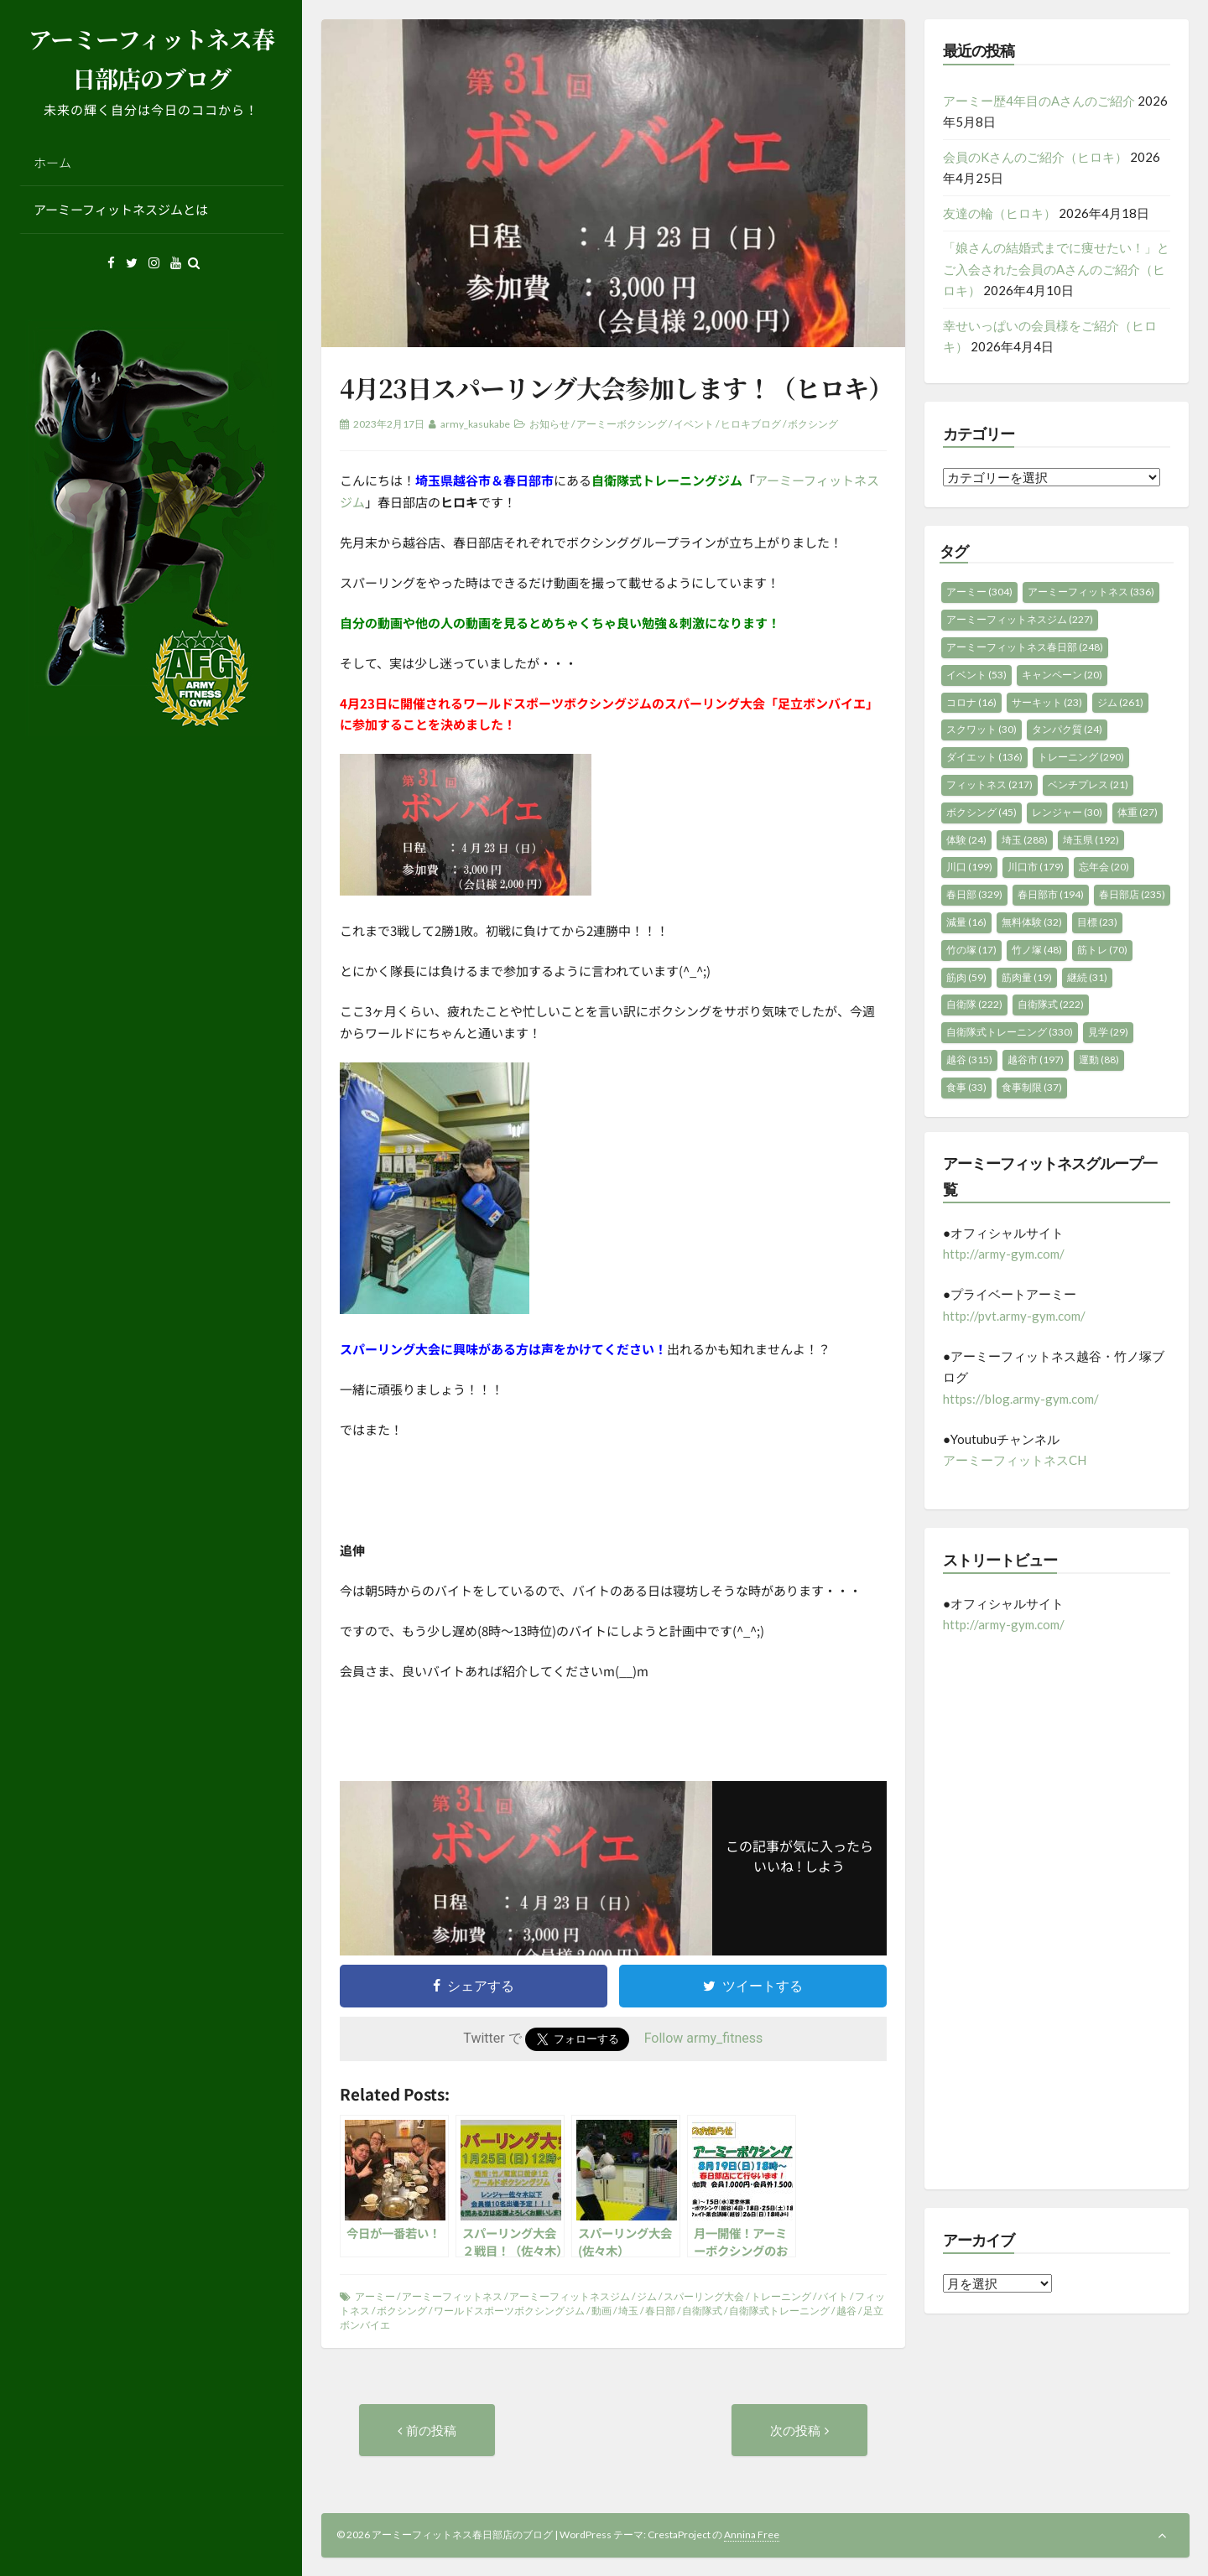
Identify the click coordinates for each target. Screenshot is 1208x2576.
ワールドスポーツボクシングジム (509, 2310)
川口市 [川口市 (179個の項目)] (1036, 866)
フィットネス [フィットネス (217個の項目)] (989, 784)
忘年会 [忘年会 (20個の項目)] (1104, 866)
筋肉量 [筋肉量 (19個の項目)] (1027, 977)
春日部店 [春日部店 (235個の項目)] (1132, 894)
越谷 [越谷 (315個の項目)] (969, 1059)
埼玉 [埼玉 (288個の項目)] (1025, 840)
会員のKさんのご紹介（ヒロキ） (1035, 156)
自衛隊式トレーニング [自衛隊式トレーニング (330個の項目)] (1009, 1032)
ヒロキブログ (751, 424)
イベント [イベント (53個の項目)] (976, 674)
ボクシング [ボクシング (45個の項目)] (981, 812)
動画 (601, 2310)
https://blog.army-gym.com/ (1021, 1398)
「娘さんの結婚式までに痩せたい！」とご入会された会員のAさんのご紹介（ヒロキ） (1056, 269)
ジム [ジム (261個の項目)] (1120, 702)
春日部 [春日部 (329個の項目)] (974, 894)
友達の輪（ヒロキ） (999, 213)
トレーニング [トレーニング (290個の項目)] (1081, 756)
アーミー (375, 2296)
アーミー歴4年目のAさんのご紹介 (1039, 100)
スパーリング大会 (704, 2296)
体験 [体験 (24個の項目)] (966, 840)
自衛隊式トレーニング (779, 2310)
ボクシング (813, 424)
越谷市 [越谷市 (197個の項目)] (1036, 1059)
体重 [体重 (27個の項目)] (1137, 812)
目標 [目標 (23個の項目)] (1097, 922)
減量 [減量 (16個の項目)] (966, 922)
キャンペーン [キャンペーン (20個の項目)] (1062, 674)
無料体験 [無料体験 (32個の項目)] (1032, 922)
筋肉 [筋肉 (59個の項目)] (966, 977)
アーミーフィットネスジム (569, 2296)
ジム (647, 2296)
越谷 (846, 2310)
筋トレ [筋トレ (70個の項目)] (1102, 949)
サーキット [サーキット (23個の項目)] (1047, 702)
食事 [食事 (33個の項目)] (966, 1087)
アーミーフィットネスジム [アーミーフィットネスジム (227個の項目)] (1019, 619)
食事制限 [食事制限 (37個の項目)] (1032, 1087)
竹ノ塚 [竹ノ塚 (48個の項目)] (1037, 949)
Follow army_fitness (703, 2038)
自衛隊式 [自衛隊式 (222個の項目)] (1051, 1004)
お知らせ (549, 424)
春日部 (660, 2310)
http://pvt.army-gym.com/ (1014, 1315)
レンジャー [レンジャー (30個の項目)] (1067, 812)
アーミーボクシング (621, 424)
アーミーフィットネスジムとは (121, 209)
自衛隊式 (702, 2310)
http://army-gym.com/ (1004, 1253)
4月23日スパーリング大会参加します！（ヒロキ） (616, 387)
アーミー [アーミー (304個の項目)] (979, 591)
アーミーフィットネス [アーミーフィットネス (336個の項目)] (1091, 591)
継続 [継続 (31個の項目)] (1087, 977)
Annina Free (751, 2534)
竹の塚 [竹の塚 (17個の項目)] (971, 949)
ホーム (52, 162)
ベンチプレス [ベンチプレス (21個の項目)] (1088, 784)
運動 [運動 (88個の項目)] (1099, 1059)
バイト (833, 2296)
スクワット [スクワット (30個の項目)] (981, 729)
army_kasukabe (475, 424)
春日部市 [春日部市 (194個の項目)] (1051, 894)
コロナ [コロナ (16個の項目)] (971, 702)
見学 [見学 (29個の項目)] (1108, 1032)
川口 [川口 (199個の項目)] (969, 866)
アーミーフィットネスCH (1014, 1459)
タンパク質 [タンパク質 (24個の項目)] (1067, 729)
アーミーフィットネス (452, 2296)
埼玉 (628, 2310)
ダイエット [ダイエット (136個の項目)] (984, 756)
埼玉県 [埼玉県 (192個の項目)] (1091, 840)
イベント (694, 424)
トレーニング (781, 2296)
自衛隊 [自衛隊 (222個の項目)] (974, 1004)
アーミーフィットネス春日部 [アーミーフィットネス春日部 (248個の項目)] (1024, 647)
